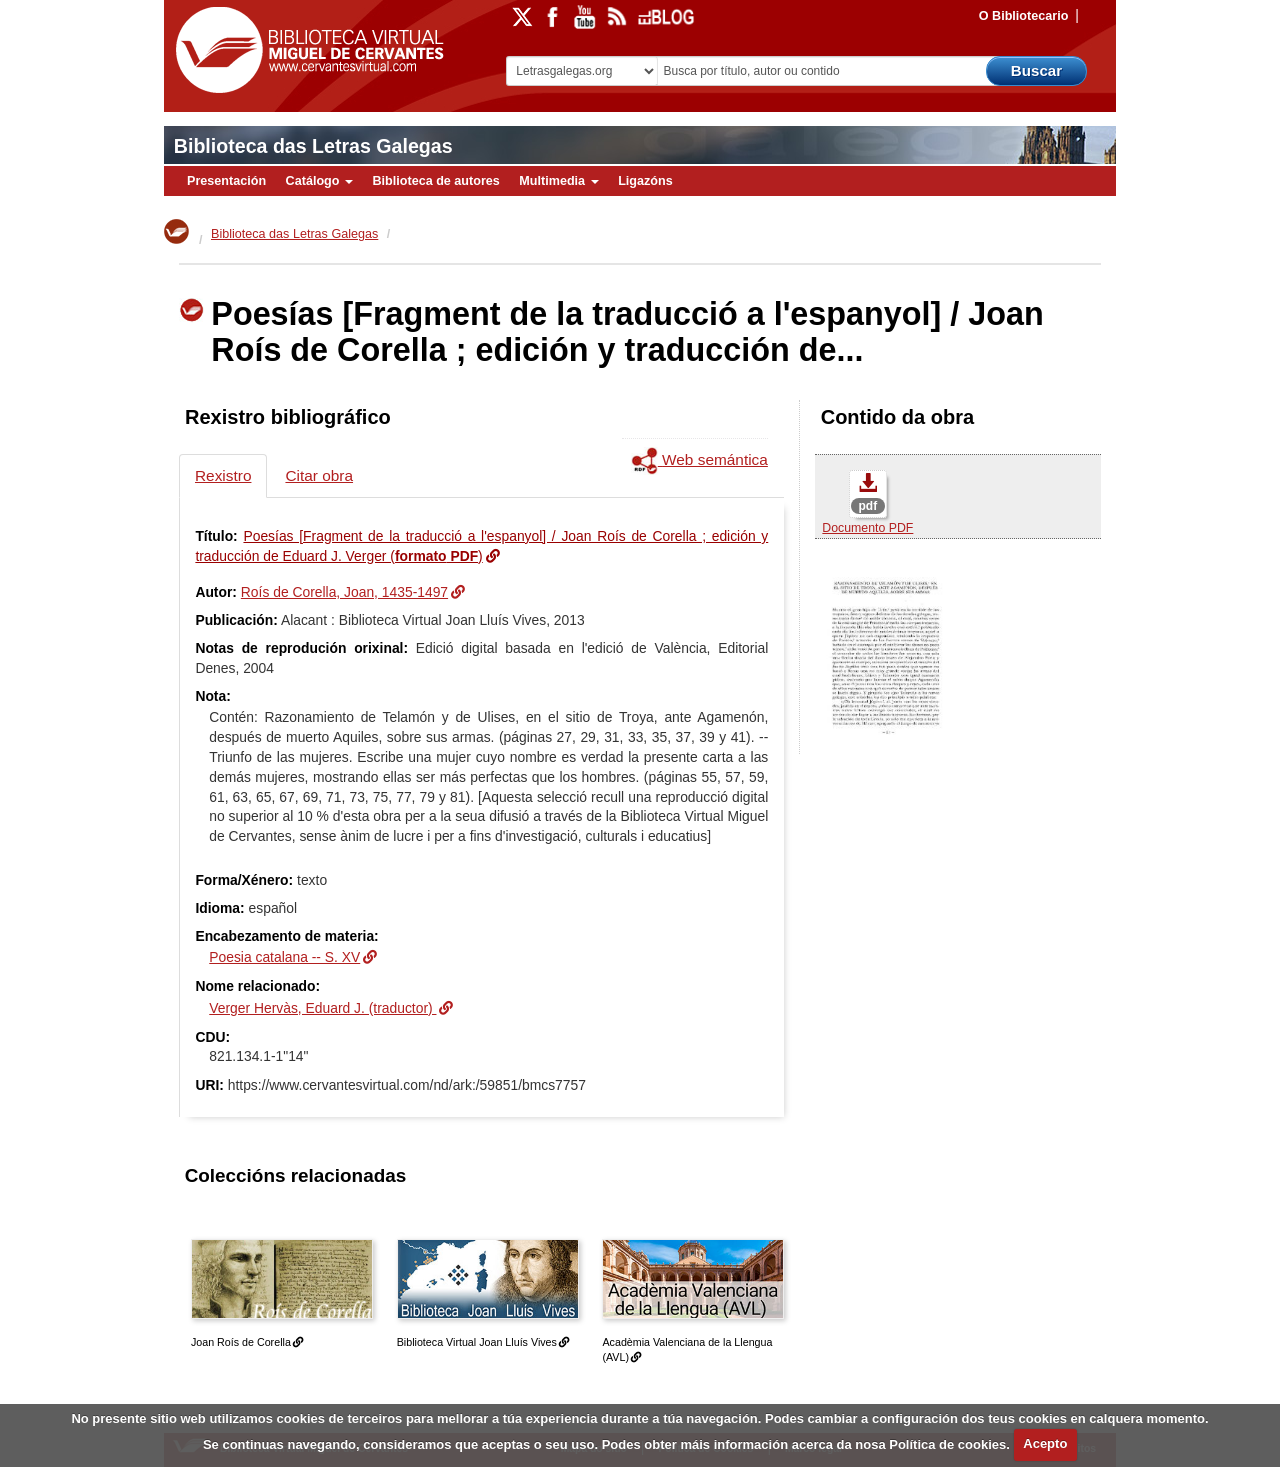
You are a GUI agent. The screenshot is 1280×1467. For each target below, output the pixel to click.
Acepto (1045, 1443)
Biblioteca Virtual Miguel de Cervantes (305, 50)
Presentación (226, 181)
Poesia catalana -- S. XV (284, 957)
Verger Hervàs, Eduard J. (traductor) (322, 1008)
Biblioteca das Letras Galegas (313, 146)
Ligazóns (645, 181)
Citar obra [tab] (319, 475)
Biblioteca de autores (435, 181)
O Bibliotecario (1024, 16)
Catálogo (319, 181)
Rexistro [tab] (223, 475)
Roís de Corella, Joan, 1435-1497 (344, 592)
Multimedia (558, 181)
